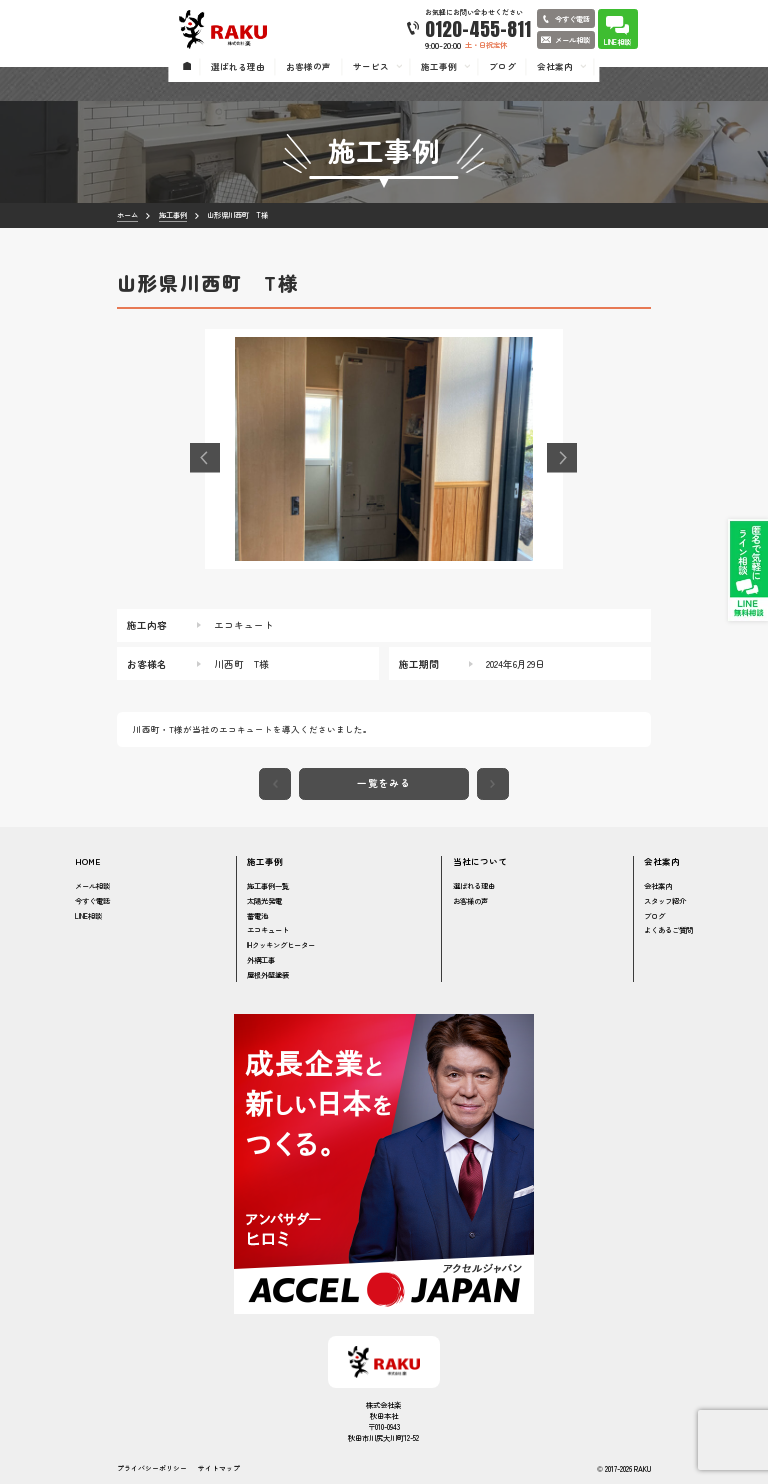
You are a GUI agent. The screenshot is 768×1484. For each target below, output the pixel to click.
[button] (205, 458)
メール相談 (92, 885)
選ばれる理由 (474, 885)
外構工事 (261, 959)
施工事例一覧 (268, 885)
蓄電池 (257, 915)
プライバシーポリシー (152, 1468)
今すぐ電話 (92, 900)
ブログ (654, 915)
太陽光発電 (264, 900)
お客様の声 (470, 900)
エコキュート (268, 929)
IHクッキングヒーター (281, 944)
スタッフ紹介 (665, 900)
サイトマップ (219, 1468)
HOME (87, 861)
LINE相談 (88, 915)
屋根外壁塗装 (268, 974)
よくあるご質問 (668, 929)
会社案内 (658, 885)
